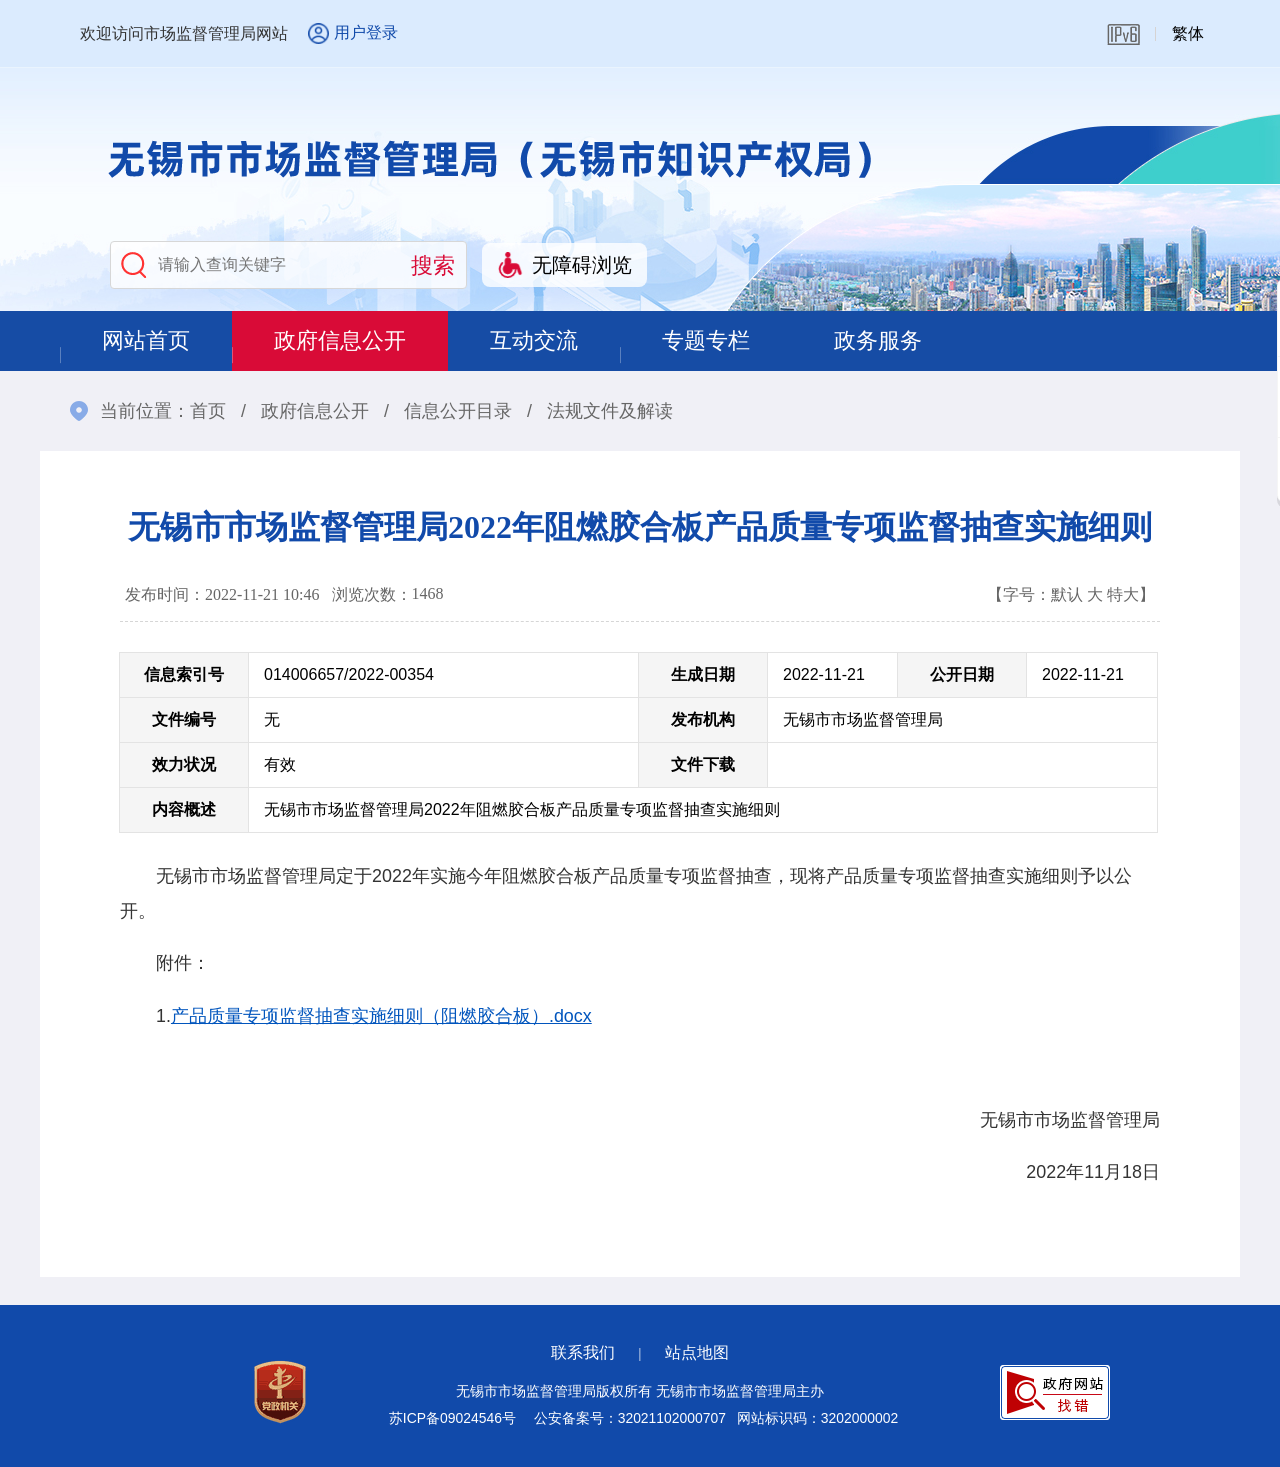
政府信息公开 (340, 340)
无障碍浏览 (582, 265)
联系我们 (583, 1352)
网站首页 (146, 340)
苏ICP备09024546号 (452, 1418)
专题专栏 (706, 340)
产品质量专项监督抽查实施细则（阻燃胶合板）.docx (381, 1016)
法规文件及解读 (610, 411)
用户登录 (366, 32)
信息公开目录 (458, 411)
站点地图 (697, 1352)
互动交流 (534, 340)
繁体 (1188, 33)
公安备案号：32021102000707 (630, 1418)
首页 (208, 411)
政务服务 (878, 340)
